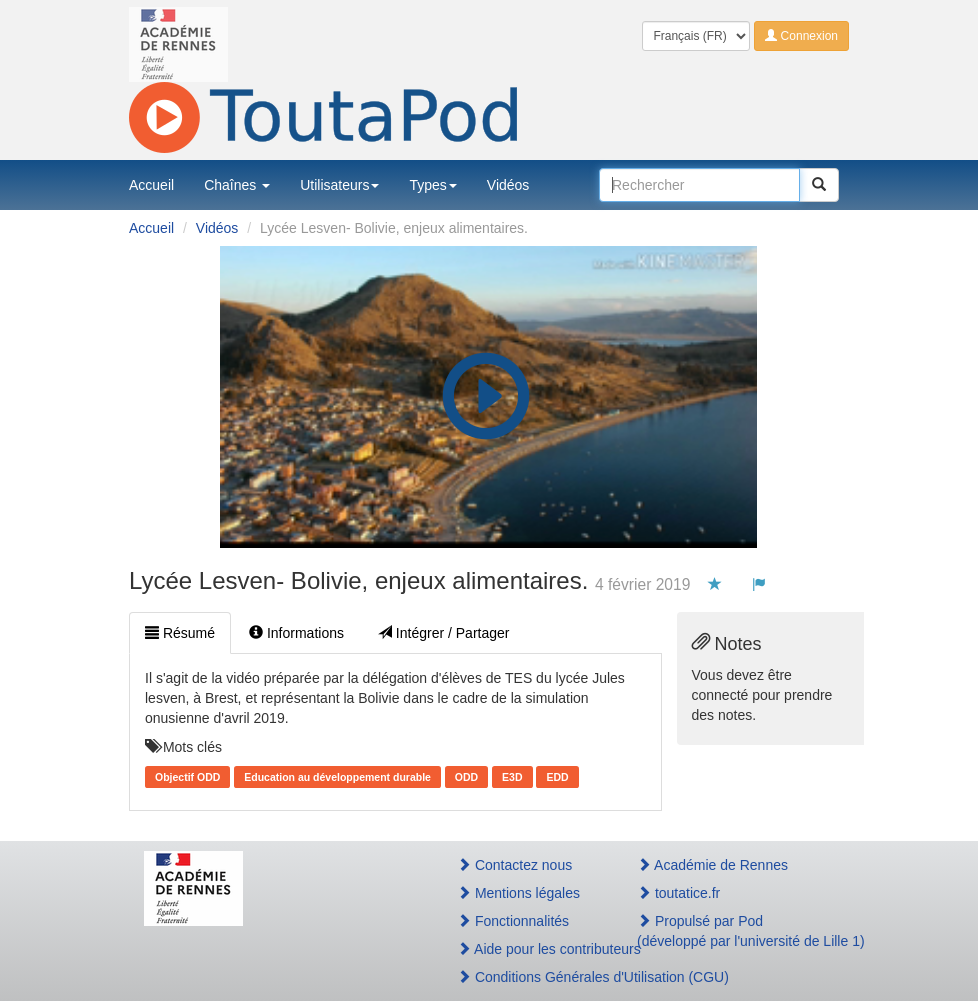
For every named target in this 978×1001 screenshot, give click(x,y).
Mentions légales (518, 893)
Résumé (180, 633)
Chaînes (237, 185)
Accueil (151, 185)
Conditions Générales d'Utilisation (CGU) (525, 977)
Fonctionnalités (513, 921)
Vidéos (508, 185)
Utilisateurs (339, 185)
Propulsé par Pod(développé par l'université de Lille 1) (735, 931)
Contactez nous (514, 865)
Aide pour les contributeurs (525, 949)
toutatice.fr (678, 893)
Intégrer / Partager (444, 633)
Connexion (801, 36)
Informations (296, 633)
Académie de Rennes (712, 865)
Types (432, 185)
